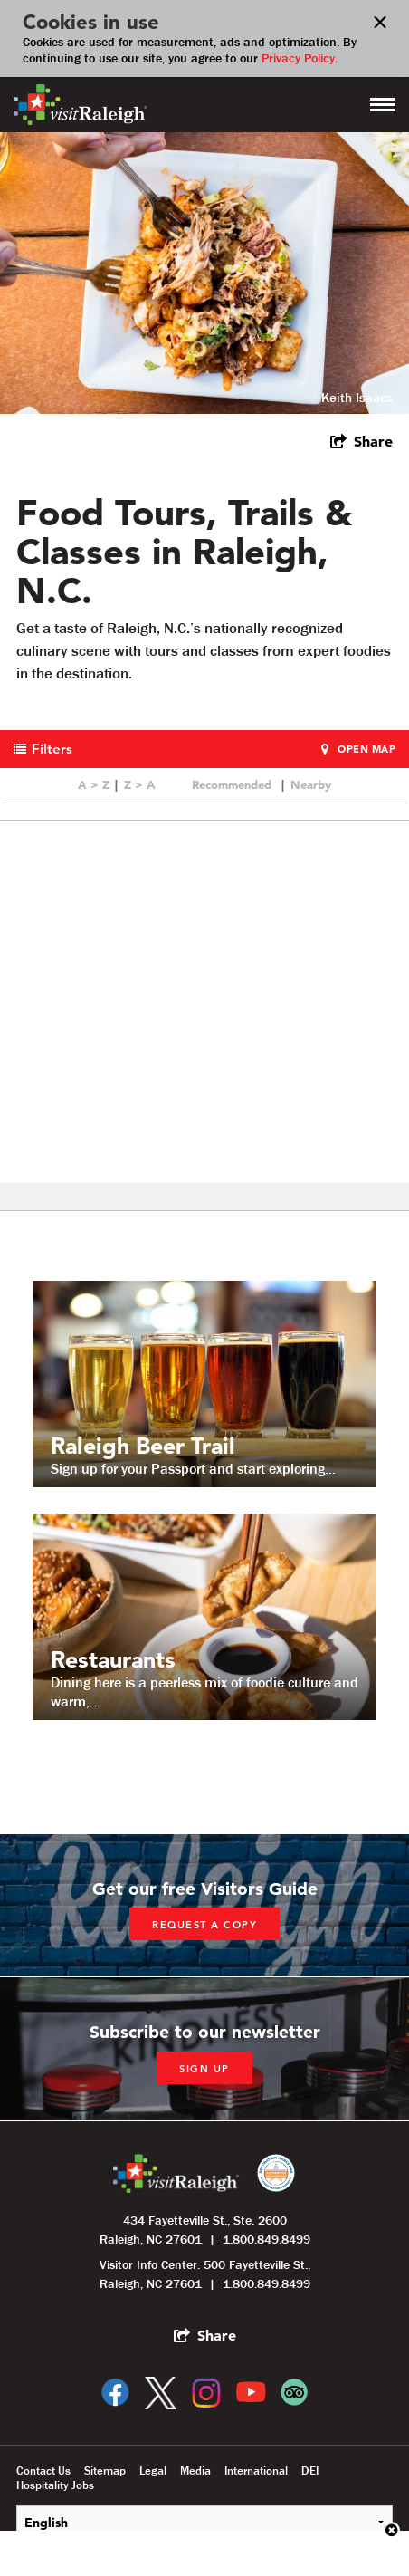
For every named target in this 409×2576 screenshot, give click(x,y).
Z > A (140, 784)
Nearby (310, 784)
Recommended (231, 784)
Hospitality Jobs (55, 2485)
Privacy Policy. (300, 58)
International (256, 2471)
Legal (152, 2471)
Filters (52, 748)
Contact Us (43, 2471)
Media (195, 2471)
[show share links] (361, 441)
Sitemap (105, 2471)
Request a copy (204, 1924)
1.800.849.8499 (266, 2239)
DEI (310, 2471)
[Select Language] (204, 2522)
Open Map (366, 749)
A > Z (93, 784)
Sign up (204, 2068)
